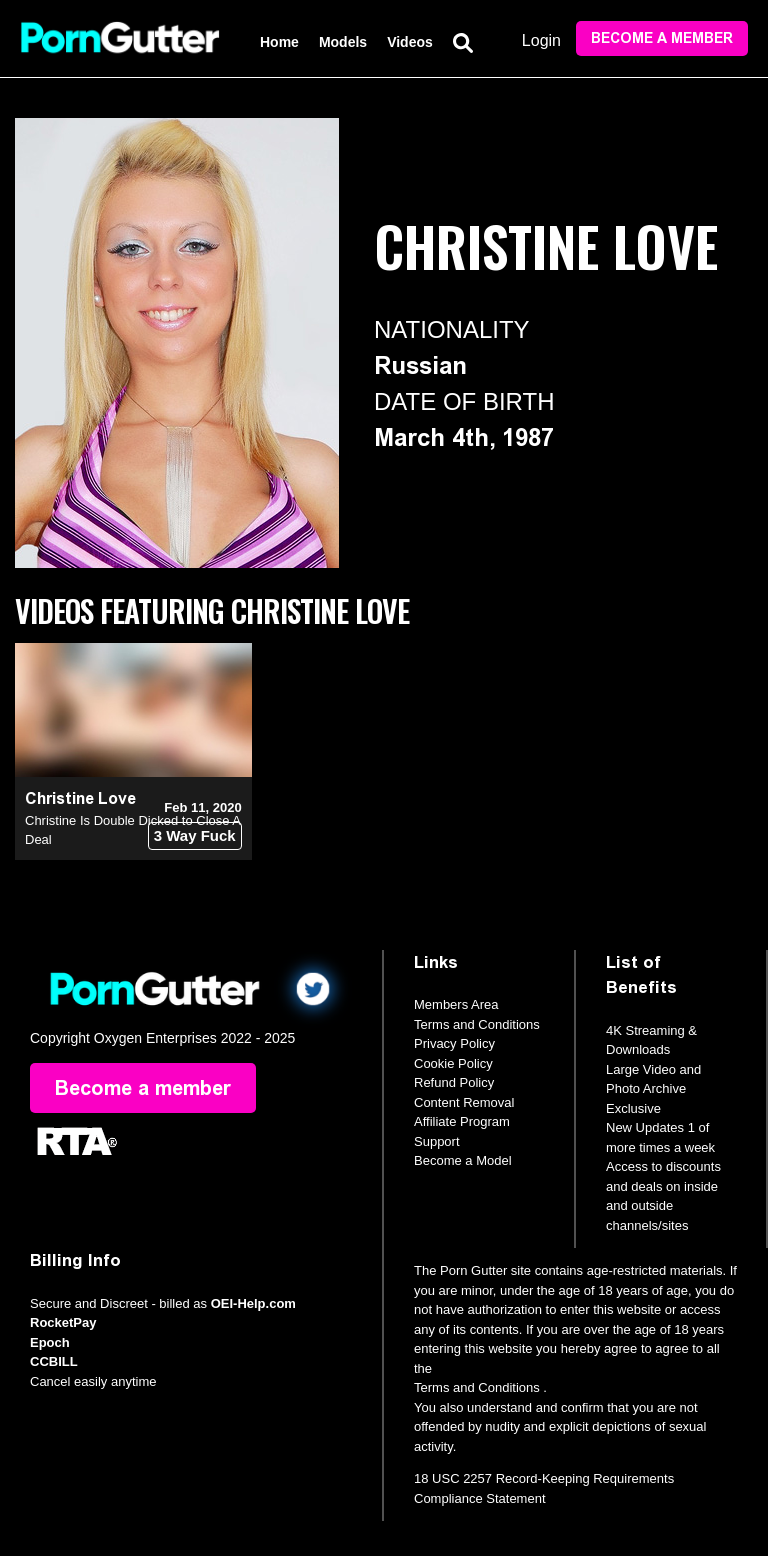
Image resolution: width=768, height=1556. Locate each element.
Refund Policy (454, 1082)
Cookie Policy (453, 1063)
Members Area (456, 1004)
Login (541, 40)
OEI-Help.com (253, 1303)
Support (437, 1141)
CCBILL (54, 1361)
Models (343, 42)
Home (279, 42)
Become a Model (463, 1160)
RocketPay (63, 1322)
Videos (410, 42)
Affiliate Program (462, 1121)
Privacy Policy (454, 1043)
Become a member (662, 38)
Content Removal (464, 1102)
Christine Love (80, 798)
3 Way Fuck (195, 835)
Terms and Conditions (477, 1024)
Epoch (50, 1342)
